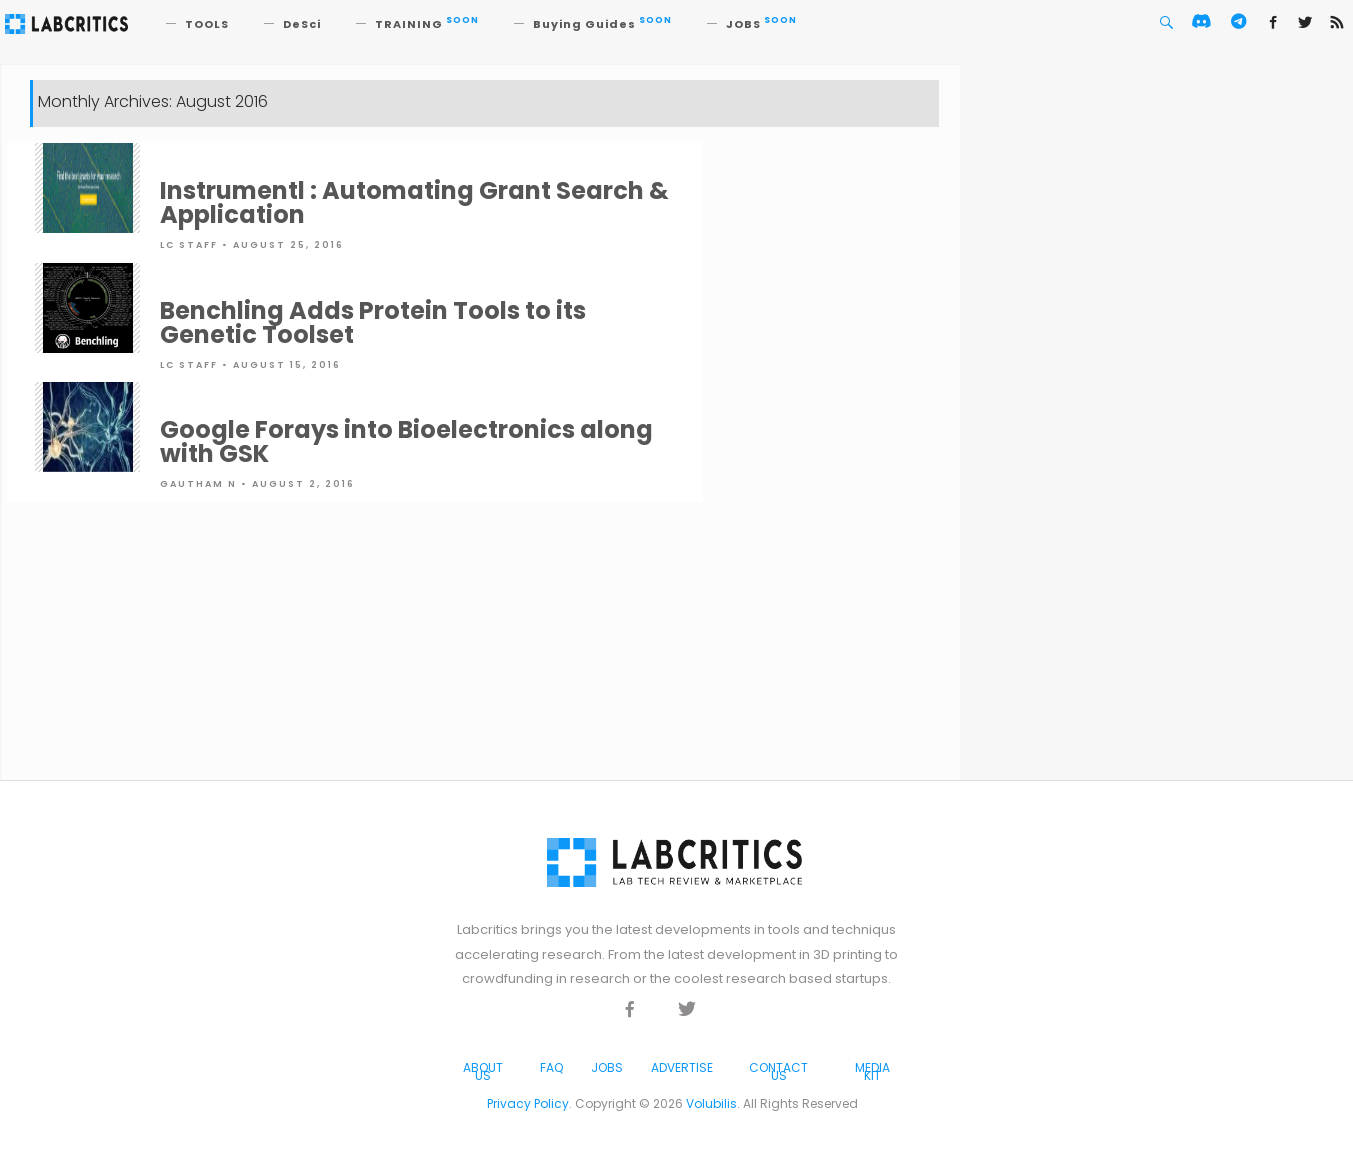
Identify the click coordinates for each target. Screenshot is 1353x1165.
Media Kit (872, 1071)
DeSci (302, 24)
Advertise (682, 1067)
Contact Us (778, 1071)
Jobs (607, 1067)
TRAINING (427, 24)
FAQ (551, 1067)
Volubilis (711, 1103)
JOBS (761, 24)
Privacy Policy (528, 1103)
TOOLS (207, 24)
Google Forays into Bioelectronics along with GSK (406, 441)
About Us (483, 1071)
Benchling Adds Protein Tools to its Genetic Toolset (373, 322)
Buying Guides (602, 24)
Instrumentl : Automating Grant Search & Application (414, 202)
